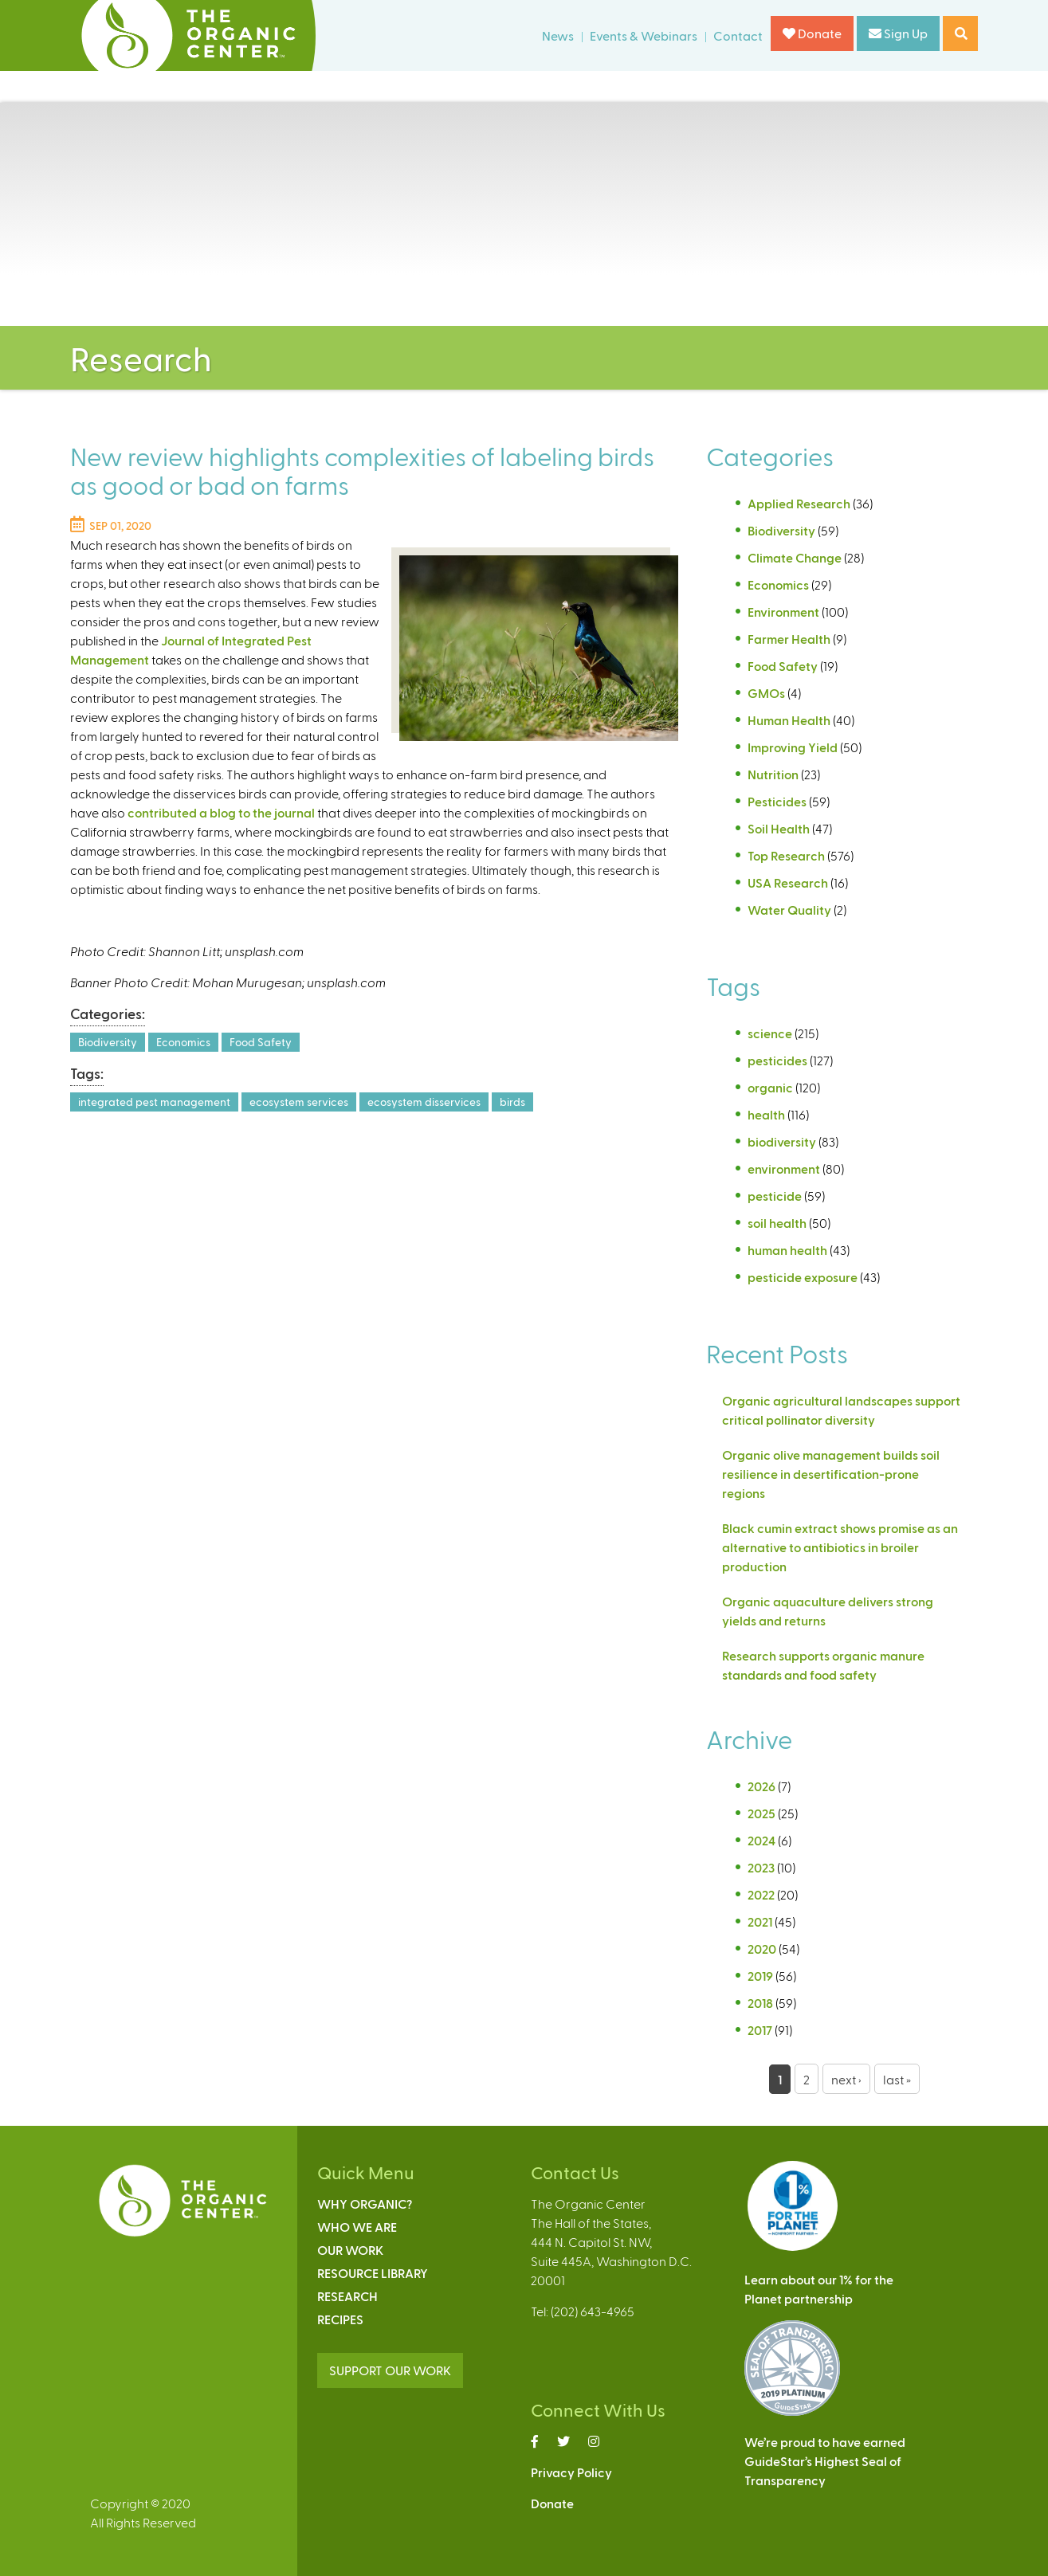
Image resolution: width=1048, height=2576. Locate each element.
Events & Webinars (643, 35)
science (770, 1033)
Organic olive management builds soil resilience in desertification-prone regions (831, 1473)
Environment (783, 611)
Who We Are (357, 2226)
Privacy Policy (571, 2472)
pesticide (775, 1195)
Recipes (340, 2319)
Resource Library (372, 2272)
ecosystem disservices (424, 1101)
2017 (760, 2029)
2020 (762, 1948)
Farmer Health (789, 638)
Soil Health (779, 828)
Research (347, 2296)
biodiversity (782, 1141)
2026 (761, 1786)
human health (787, 1249)
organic (770, 1087)
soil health (777, 1222)
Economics (183, 1042)
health (766, 1114)
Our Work (350, 2249)
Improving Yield (793, 747)
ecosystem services (298, 1101)
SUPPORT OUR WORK (390, 2370)
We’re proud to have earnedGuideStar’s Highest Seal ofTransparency (824, 2461)
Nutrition (773, 774)
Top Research (786, 855)
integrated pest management (154, 1101)
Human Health (789, 719)
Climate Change (795, 557)
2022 (761, 1894)
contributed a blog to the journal (221, 812)
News (558, 35)
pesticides (777, 1060)
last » (897, 2079)
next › (846, 2079)
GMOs (766, 692)
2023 (761, 1867)
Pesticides (777, 801)
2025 (761, 1813)
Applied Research (799, 503)
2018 (760, 2002)
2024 (761, 1840)
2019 (760, 1975)
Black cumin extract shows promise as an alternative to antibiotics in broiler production (840, 1547)
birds (512, 1101)
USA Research (788, 882)
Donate (812, 33)
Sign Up (898, 33)
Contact (738, 35)
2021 (760, 1921)
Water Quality (789, 909)
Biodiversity (107, 1042)
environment (784, 1168)
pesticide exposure (803, 1276)
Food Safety (261, 1042)
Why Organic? (364, 2203)
